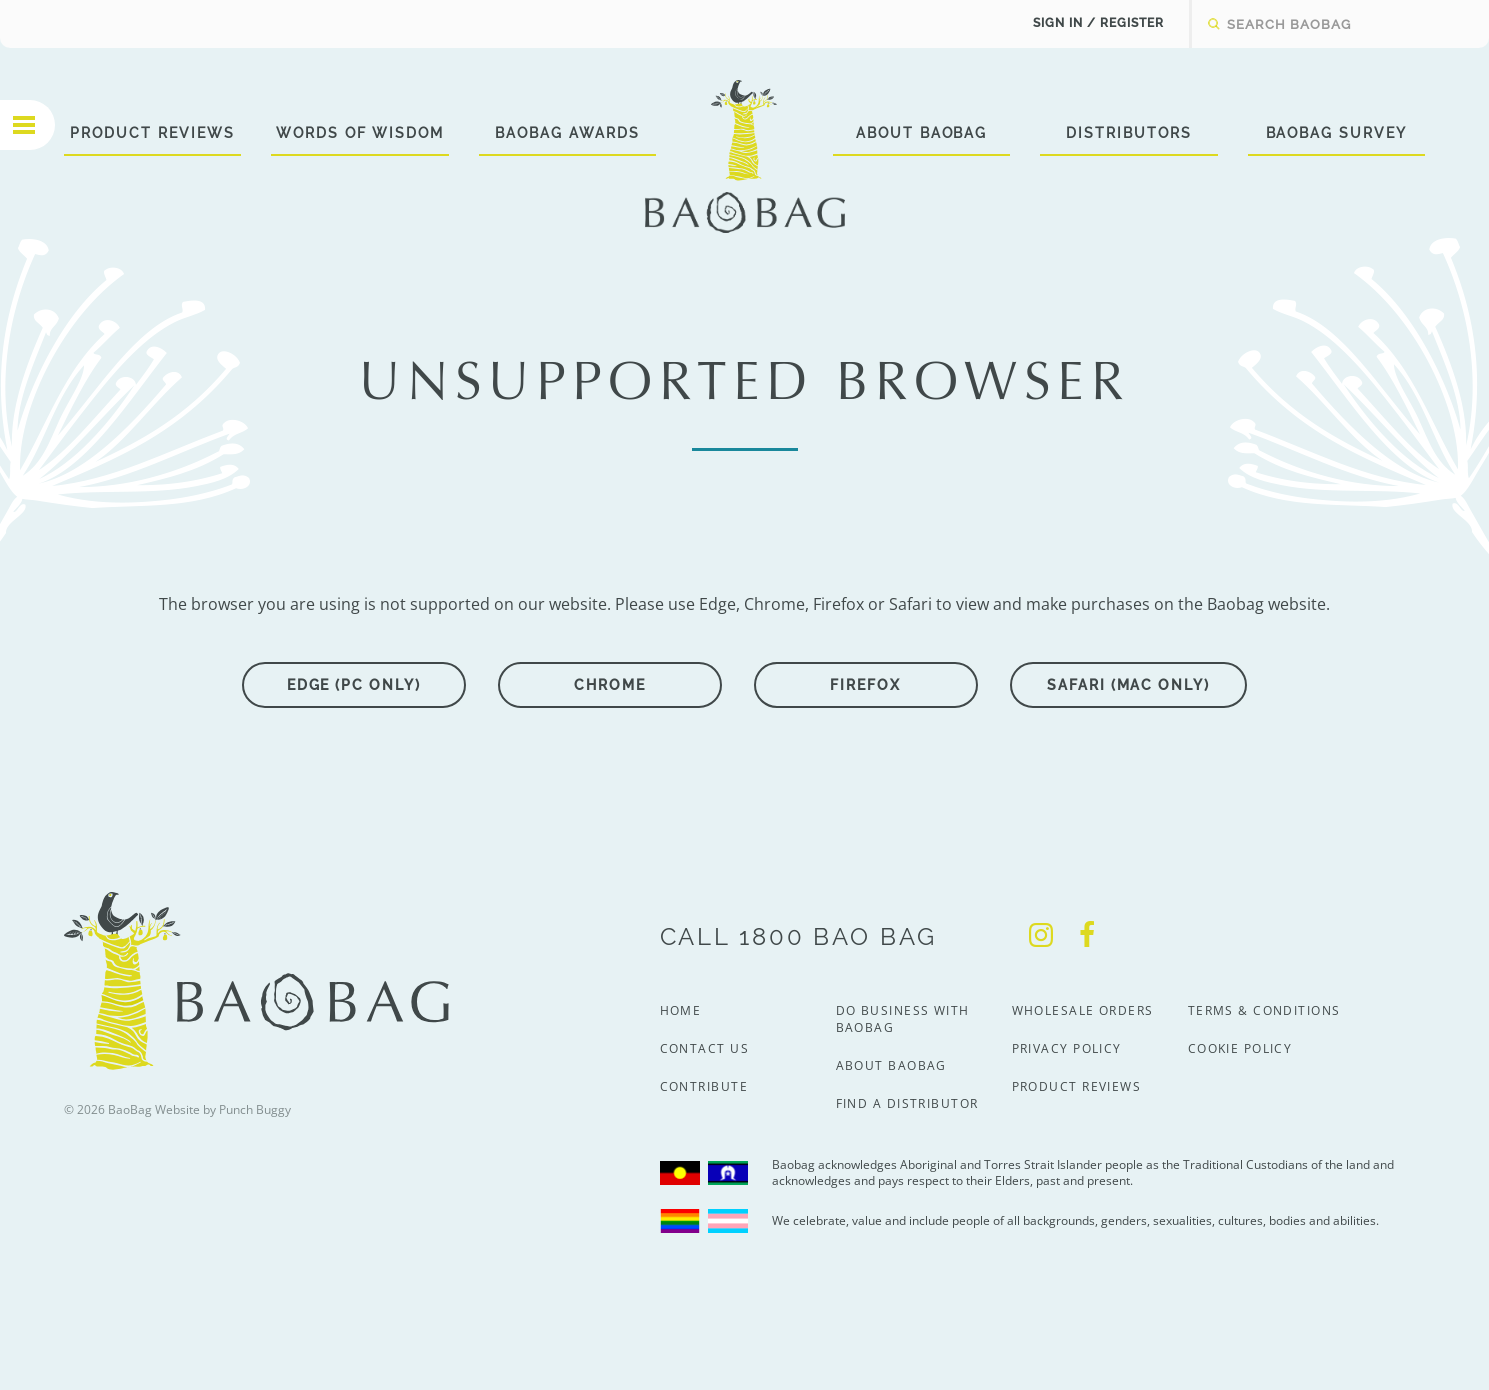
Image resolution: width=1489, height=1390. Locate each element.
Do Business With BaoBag (903, 1019)
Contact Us (704, 1048)
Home (681, 1010)
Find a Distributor (907, 1103)
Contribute (704, 1086)
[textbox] (1326, 24)
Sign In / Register (1098, 23)
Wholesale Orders (1083, 1010)
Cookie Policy (1240, 1048)
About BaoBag (922, 133)
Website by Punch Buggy (223, 1109)
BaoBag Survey (1336, 133)
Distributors (1129, 133)
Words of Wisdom (360, 133)
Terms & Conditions (1264, 1010)
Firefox (865, 685)
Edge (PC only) (354, 685)
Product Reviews (152, 133)
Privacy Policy (1067, 1048)
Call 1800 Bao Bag (798, 936)
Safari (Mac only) (1128, 685)
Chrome (610, 685)
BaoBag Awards (567, 133)
